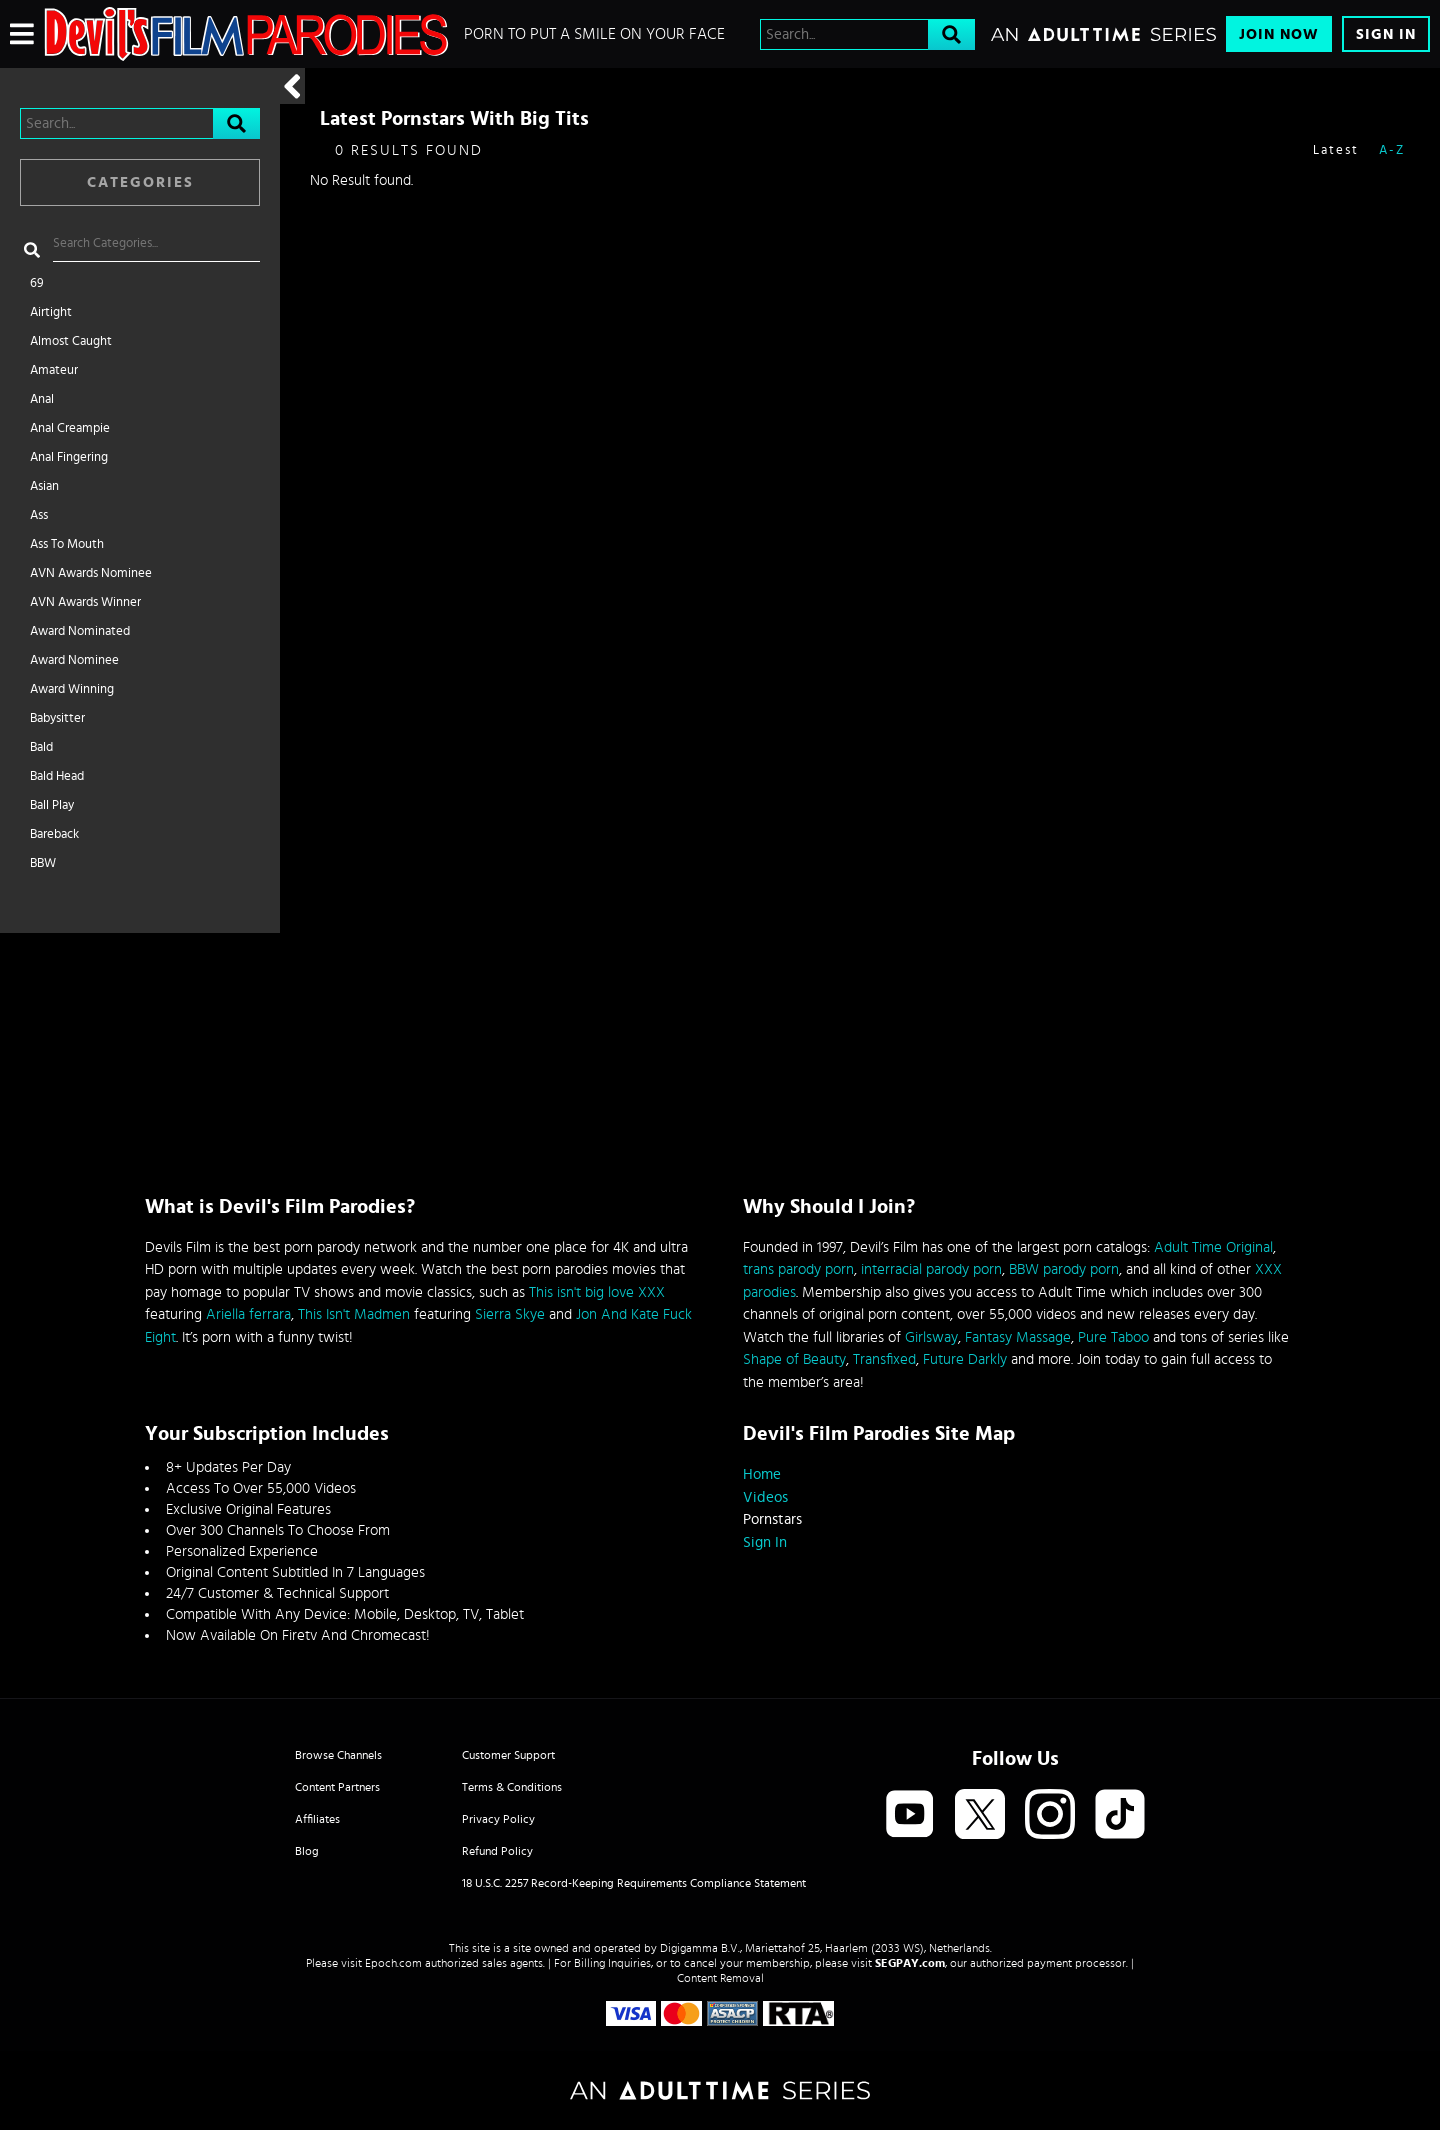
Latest (1336, 150)
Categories (140, 182)
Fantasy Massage (1018, 1337)
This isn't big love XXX (597, 1292)
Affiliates (317, 1819)
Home (762, 1474)
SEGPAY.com (910, 1963)
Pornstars (772, 1519)
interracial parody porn (931, 1269)
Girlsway (931, 1337)
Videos (765, 1497)
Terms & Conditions (512, 1787)
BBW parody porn (1064, 1269)
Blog (307, 1851)
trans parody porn (798, 1269)
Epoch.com (393, 1963)
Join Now (1279, 34)
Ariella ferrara (248, 1314)
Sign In (1386, 34)
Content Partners (337, 1787)
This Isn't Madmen (354, 1314)
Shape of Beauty (794, 1359)
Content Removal (720, 1978)
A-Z (1392, 150)
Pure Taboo (1113, 1337)
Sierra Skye (510, 1314)
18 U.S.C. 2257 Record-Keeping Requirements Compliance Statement (634, 1883)
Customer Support (508, 1755)
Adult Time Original (1213, 1247)
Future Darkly (965, 1359)
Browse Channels (338, 1755)
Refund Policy (497, 1851)
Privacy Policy (498, 1819)
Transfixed (884, 1359)
